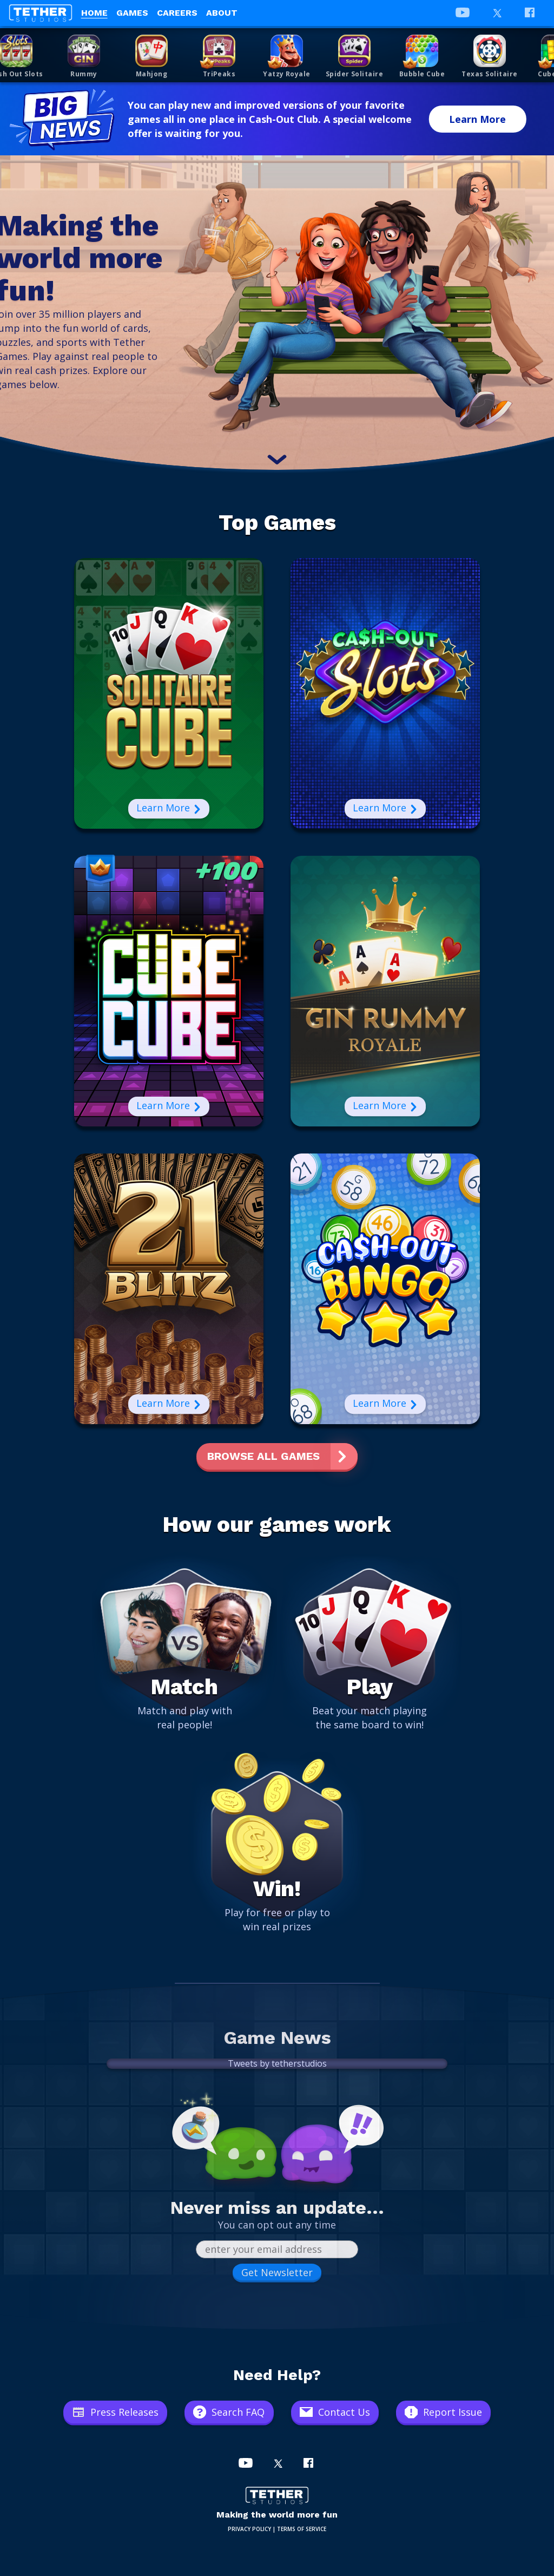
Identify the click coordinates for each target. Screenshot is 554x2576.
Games (132, 13)
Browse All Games (263, 1456)
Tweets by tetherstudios (277, 2063)
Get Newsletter (277, 2272)
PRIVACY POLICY (249, 2529)
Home (94, 13)
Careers (177, 13)
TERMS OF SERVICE (301, 2529)
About (222, 13)
